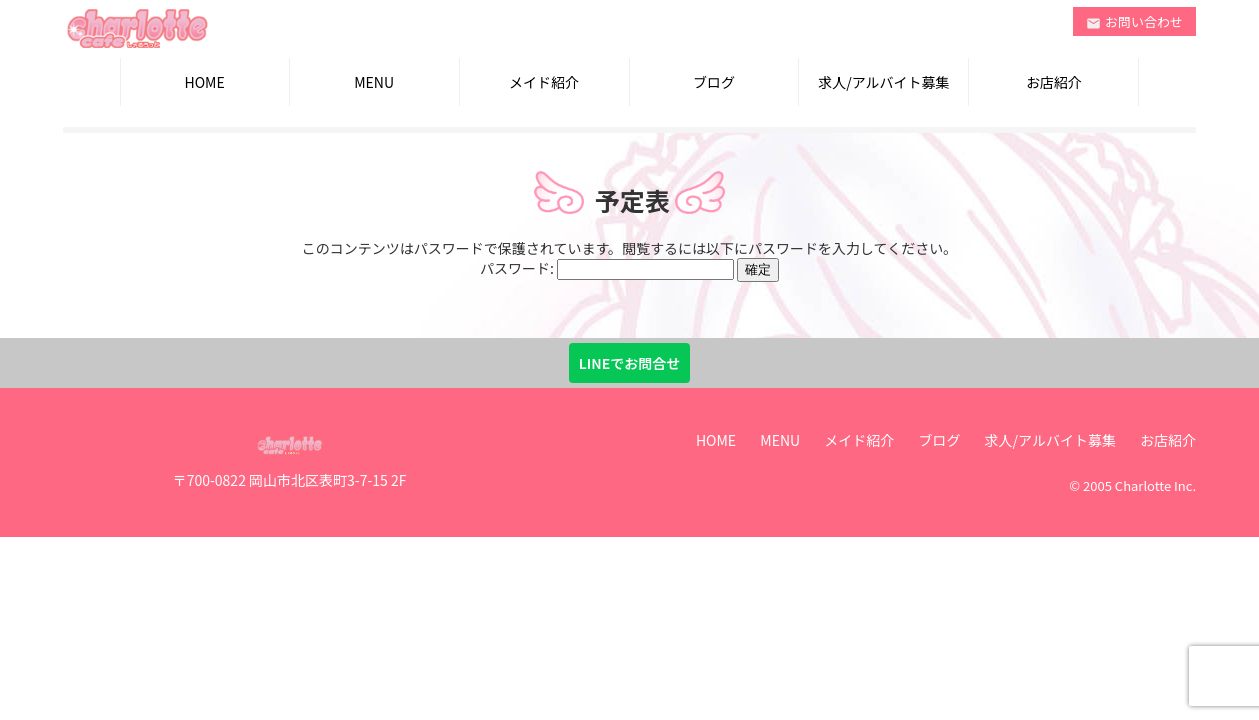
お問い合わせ (1135, 21)
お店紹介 (1054, 82)
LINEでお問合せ (629, 363)
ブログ (714, 82)
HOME (205, 82)
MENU (374, 82)
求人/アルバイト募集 (883, 82)
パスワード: (607, 268)
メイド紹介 (544, 82)
